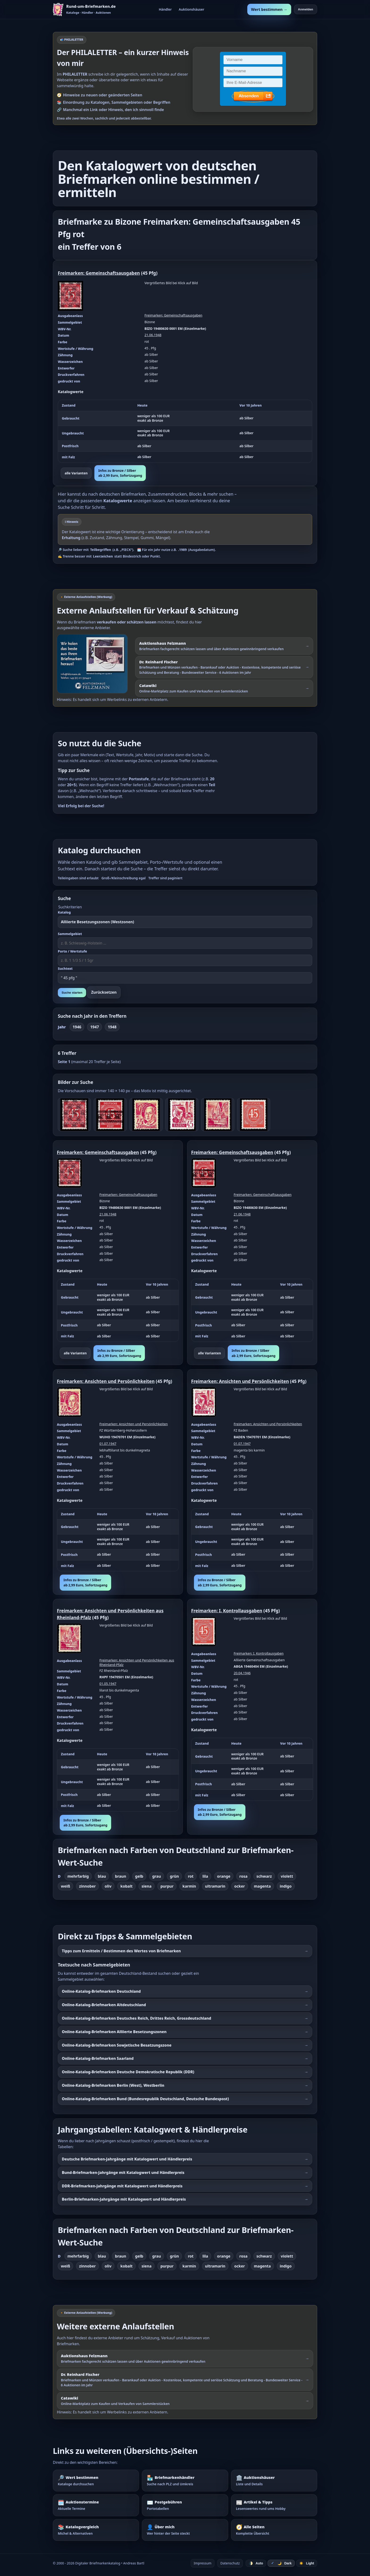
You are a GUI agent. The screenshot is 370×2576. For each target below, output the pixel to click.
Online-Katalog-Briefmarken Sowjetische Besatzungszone (117, 2045)
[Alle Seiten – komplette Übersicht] (274, 2530)
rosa (243, 1876)
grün (174, 1876)
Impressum (202, 2563)
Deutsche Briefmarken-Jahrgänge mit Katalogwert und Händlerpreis (127, 2159)
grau (156, 1876)
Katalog (64, 912)
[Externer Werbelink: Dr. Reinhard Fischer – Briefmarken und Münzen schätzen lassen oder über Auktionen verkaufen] (224, 667)
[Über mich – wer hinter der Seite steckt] (185, 2530)
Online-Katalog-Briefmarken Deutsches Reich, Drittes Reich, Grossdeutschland (136, 2018)
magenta (262, 1886)
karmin (189, 1886)
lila (205, 1876)
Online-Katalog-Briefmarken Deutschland (101, 1991)
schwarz (264, 1876)
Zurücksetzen (104, 992)
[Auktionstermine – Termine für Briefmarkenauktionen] (96, 2505)
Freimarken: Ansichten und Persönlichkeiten (106, 1381)
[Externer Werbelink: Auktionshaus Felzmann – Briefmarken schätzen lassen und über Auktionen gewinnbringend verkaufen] (224, 645)
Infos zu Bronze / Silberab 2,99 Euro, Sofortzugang (120, 473)
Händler (165, 9)
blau (102, 1876)
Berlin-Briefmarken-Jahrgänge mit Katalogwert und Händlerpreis (124, 2199)
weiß (65, 1886)
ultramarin (215, 1886)
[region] (185, 431)
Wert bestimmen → (269, 9)
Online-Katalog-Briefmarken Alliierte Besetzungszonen (114, 2031)
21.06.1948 (152, 335)
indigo (286, 1886)
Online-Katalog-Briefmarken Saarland (98, 2058)
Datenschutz (230, 2563)
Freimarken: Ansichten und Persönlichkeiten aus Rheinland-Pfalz (136, 1662)
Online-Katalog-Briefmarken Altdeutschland (104, 2004)
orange (223, 1876)
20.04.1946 (242, 1673)
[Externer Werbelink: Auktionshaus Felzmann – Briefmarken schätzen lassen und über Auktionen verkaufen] (94, 663)
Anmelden (305, 9)
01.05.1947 (107, 1683)
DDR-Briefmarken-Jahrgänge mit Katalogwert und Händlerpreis (122, 2186)
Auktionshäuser (191, 9)
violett (287, 1876)
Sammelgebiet (70, 934)
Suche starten (72, 992)
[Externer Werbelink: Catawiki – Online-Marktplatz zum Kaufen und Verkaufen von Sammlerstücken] (224, 688)
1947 (94, 1027)
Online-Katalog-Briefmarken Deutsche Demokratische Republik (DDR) (128, 2071)
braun (120, 1876)
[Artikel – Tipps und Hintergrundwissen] (274, 2505)
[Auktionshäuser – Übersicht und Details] (274, 2480)
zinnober (87, 1886)
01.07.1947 (107, 1443)
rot (190, 1876)
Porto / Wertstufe (72, 951)
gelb (139, 1876)
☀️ (306, 2563)
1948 (112, 1027)
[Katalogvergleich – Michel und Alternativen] (96, 2530)
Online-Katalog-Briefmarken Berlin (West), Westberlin (113, 2085)
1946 (77, 1027)
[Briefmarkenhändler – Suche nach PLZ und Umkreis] (185, 2480)
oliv (108, 1886)
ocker (239, 1886)
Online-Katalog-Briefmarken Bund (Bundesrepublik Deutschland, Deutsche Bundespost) (145, 2098)
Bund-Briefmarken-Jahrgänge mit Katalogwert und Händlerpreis (123, 2172)
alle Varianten (76, 473)
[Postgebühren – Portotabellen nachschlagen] (185, 2505)
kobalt (126, 1886)
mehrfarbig (78, 1876)
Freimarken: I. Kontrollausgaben (226, 1611)
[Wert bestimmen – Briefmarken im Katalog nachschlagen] (96, 2480)
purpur (166, 1886)
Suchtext (65, 968)
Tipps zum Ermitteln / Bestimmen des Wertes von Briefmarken (121, 1950)
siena (146, 1886)
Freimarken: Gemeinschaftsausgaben (99, 273)
